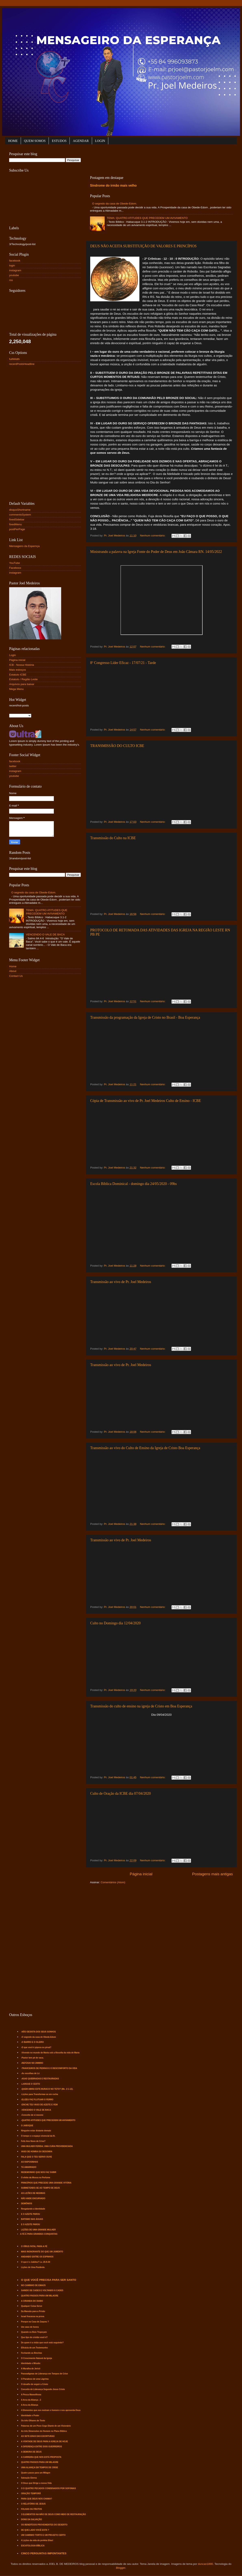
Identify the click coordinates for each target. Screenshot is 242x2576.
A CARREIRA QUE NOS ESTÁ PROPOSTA (41, 2457)
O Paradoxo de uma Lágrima (35, 2379)
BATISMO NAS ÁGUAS (32, 2219)
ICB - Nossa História (21, 664)
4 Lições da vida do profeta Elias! (37, 2540)
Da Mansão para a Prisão (33, 2311)
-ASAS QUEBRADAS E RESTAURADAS (40, 2079)
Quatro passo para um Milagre (35, 2473)
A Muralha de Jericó (30, 2368)
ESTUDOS (59, 141)
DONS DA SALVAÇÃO (31, 2519)
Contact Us (16, 975)
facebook (14, 260)
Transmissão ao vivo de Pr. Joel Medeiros (120, 1282)
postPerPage (17, 529)
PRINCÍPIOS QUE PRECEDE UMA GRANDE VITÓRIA (46, 2183)
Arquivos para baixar (21, 684)
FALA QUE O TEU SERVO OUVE (36, 2157)
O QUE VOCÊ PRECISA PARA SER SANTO (48, 2279)
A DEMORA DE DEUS (31, 2452)
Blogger (120, 2567)
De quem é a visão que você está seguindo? (42, 2342)
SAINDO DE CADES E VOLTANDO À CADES (42, 2290)
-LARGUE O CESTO (30, 2084)
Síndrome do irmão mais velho (113, 185)
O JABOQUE (27, 2125)
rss (11, 280)
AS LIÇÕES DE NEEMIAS (33, 2193)
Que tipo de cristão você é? (34, 2337)
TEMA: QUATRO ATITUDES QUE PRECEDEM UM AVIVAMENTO (147, 217)
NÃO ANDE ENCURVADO (33, 2198)
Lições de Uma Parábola (33, 2267)
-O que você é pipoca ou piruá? (36, 2047)
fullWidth (14, 359)
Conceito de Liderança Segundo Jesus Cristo (43, 2389)
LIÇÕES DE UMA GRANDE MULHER (38, 2230)
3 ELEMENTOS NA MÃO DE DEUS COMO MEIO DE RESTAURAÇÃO (53, 2514)
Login (12, 655)
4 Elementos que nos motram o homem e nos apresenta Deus (51, 2410)
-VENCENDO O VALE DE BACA (36, 2110)
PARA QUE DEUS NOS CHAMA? (36, 2499)
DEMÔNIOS (26, 2203)
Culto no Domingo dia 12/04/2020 (115, 1623)
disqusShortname (19, 509)
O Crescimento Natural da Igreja (36, 2358)
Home (12, 966)
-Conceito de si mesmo (32, 2115)
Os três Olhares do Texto (33, 2420)
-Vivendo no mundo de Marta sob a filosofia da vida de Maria (50, 2053)
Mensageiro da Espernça (24, 546)
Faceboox (15, 567)
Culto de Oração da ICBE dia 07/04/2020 (120, 1793)
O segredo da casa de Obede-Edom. (114, 203)
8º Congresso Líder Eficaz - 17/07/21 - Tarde (123, 663)
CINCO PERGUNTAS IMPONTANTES (43, 2553)
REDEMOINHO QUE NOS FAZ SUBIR (38, 2172)
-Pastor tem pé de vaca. (32, 2058)
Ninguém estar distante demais (36, 2131)
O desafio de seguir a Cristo (34, 2384)
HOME (13, 141)
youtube (14, 275)
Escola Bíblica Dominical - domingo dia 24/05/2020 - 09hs (133, 1184)
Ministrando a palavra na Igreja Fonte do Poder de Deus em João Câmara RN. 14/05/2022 (156, 552)
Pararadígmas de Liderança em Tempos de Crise (44, 2374)
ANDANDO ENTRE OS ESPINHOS (37, 2257)
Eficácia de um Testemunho (34, 2348)
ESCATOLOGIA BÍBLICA (32, 2546)
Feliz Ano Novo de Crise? (33, 2141)
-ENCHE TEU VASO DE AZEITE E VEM (39, 2105)
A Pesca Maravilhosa (31, 2394)
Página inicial (141, 1874)
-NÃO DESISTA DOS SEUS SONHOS (38, 2032)
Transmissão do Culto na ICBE (113, 838)
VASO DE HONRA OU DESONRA (36, 2151)
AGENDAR (81, 141)
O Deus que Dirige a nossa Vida (36, 2483)
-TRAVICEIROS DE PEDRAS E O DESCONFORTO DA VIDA (49, 2068)
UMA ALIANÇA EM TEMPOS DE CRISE (39, 2467)
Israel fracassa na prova (32, 2316)
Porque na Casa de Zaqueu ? (35, 2322)
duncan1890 (205, 2563)
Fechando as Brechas (31, 2353)
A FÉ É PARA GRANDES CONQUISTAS (38, 2234)
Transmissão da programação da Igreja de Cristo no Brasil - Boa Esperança (145, 1017)
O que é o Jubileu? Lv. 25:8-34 (35, 2262)
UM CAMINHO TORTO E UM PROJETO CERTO (43, 2535)
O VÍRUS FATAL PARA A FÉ (34, 2246)
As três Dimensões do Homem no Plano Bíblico (44, 2431)
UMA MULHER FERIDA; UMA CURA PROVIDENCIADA (47, 2146)
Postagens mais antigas (212, 1874)
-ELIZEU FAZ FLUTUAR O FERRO (37, 2099)
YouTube (14, 562)
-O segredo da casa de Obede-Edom (38, 2037)
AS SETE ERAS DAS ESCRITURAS (38, 2436)
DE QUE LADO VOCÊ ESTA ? (35, 2530)
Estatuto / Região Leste (23, 679)
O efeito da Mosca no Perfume (35, 2177)
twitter (12, 766)
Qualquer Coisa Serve (31, 2306)
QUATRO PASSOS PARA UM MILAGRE (40, 2296)
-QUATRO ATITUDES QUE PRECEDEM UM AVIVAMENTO (48, 2120)
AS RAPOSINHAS (29, 2162)
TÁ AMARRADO (28, 2167)
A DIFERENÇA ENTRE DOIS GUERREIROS (41, 2446)
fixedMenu (15, 524)
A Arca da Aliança (29, 2405)
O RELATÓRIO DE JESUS (33, 2504)
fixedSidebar (16, 519)
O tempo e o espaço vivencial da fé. (38, 2136)
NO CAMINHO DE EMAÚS (33, 2285)
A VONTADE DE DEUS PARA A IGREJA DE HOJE (44, 2441)
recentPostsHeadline (22, 363)
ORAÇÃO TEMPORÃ (31, 2493)
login (12, 265)
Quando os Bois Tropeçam (34, 2332)
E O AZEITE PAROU (30, 2214)
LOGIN (100, 141)
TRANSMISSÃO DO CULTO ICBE (117, 746)
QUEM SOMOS (35, 141)
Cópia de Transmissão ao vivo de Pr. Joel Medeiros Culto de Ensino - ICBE (145, 1101)
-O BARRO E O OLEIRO (32, 2042)
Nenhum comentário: (153, 535)
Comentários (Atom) (113, 1882)
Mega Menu (16, 689)
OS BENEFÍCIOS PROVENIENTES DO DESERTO (44, 2525)
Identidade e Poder (30, 2415)
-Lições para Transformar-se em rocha (39, 2094)
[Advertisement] (164, 159)
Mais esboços (17, 669)
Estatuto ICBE (17, 674)
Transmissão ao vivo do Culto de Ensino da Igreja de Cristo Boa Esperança (145, 1448)
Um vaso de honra (30, 2327)
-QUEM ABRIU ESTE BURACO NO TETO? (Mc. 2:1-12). (47, 2089)
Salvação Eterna (29, 2478)
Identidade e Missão (30, 2363)
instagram (15, 270)
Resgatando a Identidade (33, 2209)
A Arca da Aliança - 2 (31, 2400)
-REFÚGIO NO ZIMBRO (32, 2063)
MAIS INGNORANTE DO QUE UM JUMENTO (42, 2252)
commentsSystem (20, 514)
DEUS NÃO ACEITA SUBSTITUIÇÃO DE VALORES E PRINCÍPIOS (143, 246)
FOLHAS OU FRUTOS (31, 2509)
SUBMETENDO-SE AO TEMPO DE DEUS (40, 2188)
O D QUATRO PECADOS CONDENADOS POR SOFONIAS (48, 2488)
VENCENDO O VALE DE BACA (45, 934)
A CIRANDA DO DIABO (32, 2301)
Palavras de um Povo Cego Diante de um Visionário (46, 2426)
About (12, 971)
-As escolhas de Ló (30, 2073)
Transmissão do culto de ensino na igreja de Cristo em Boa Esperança (141, 1706)
